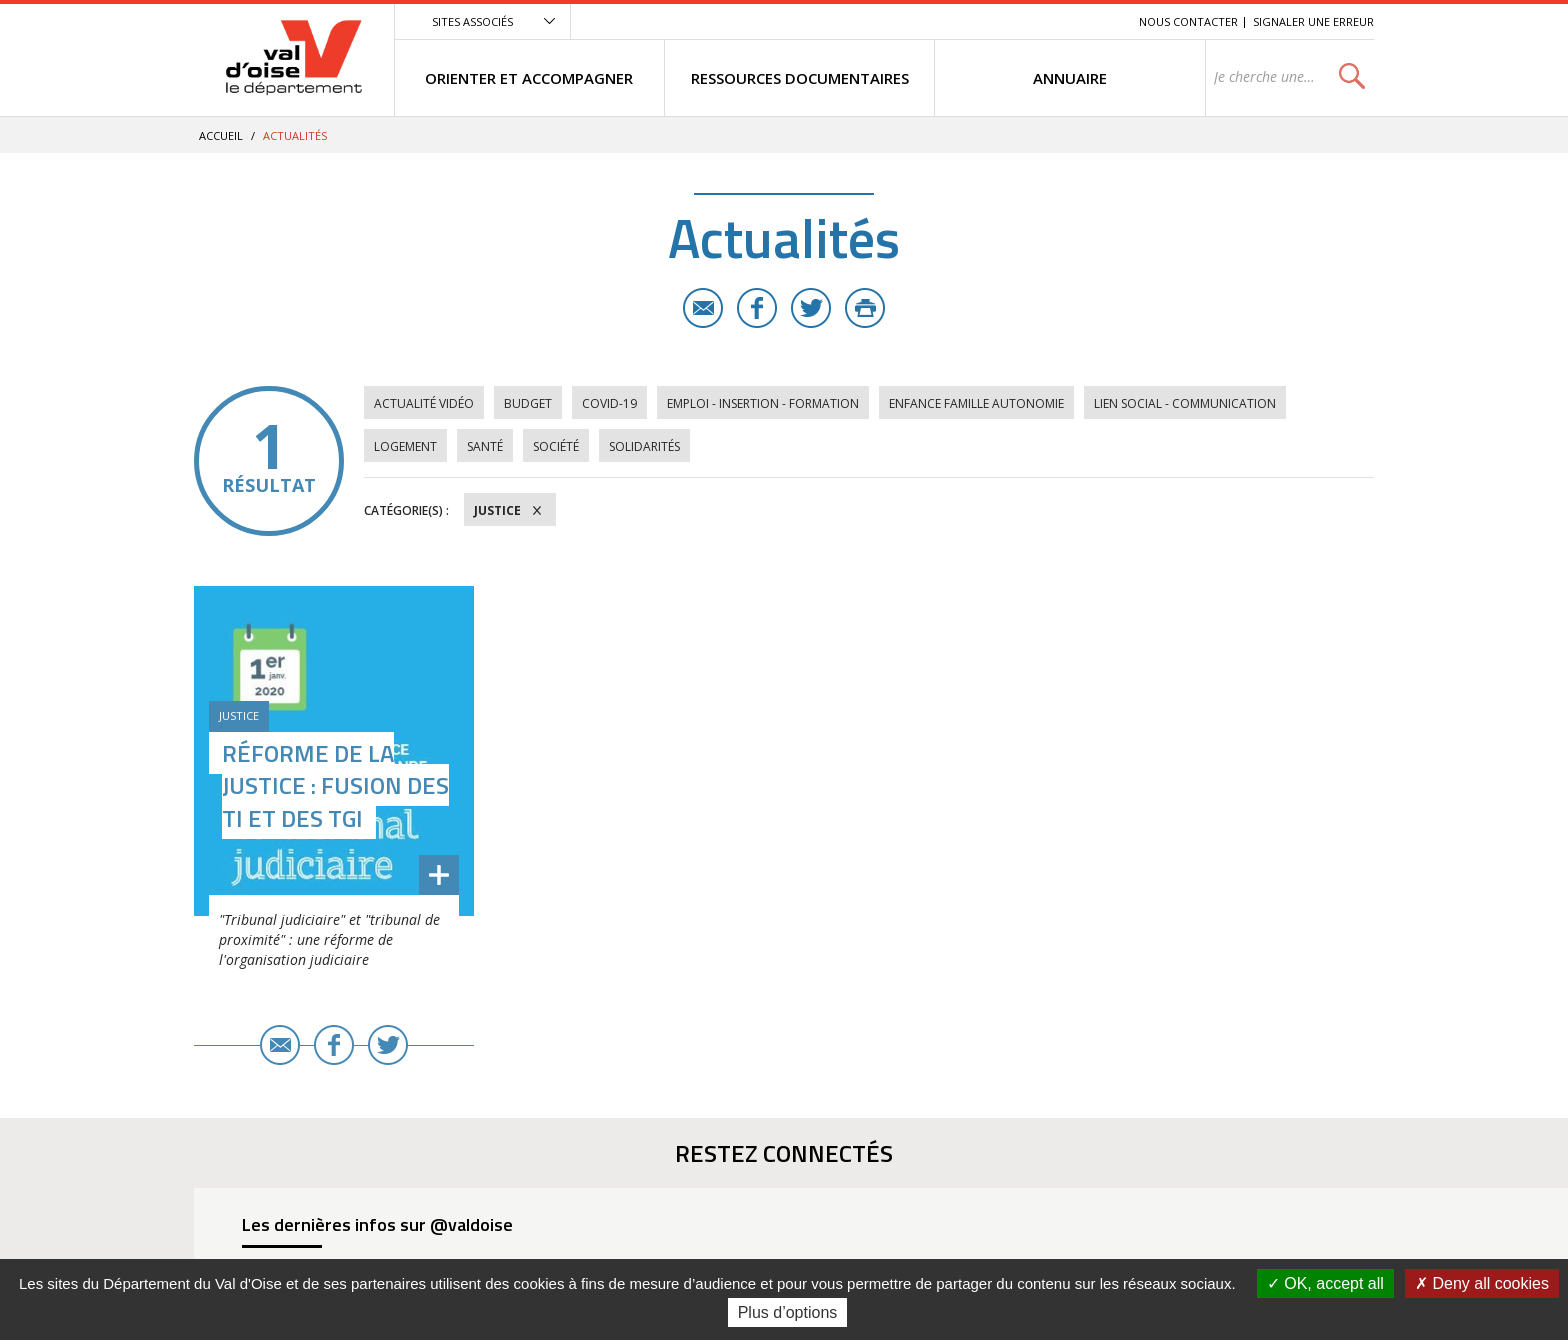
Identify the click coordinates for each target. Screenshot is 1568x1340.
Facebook (757, 308)
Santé (485, 446)
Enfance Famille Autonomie (976, 403)
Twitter (811, 308)
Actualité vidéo (424, 403)
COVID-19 (609, 403)
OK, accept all (1325, 1283)
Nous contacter (1188, 21)
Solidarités (644, 446)
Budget (528, 403)
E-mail (703, 308)
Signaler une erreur (1313, 21)
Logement (405, 446)
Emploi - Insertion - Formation (763, 403)
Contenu (1029, 21)
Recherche (1096, 21)
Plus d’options (788, 1312)
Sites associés (472, 21)
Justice (497, 510)
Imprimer (865, 308)
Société (556, 446)
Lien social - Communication (1185, 403)
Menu (978, 21)
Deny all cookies (1482, 1283)
